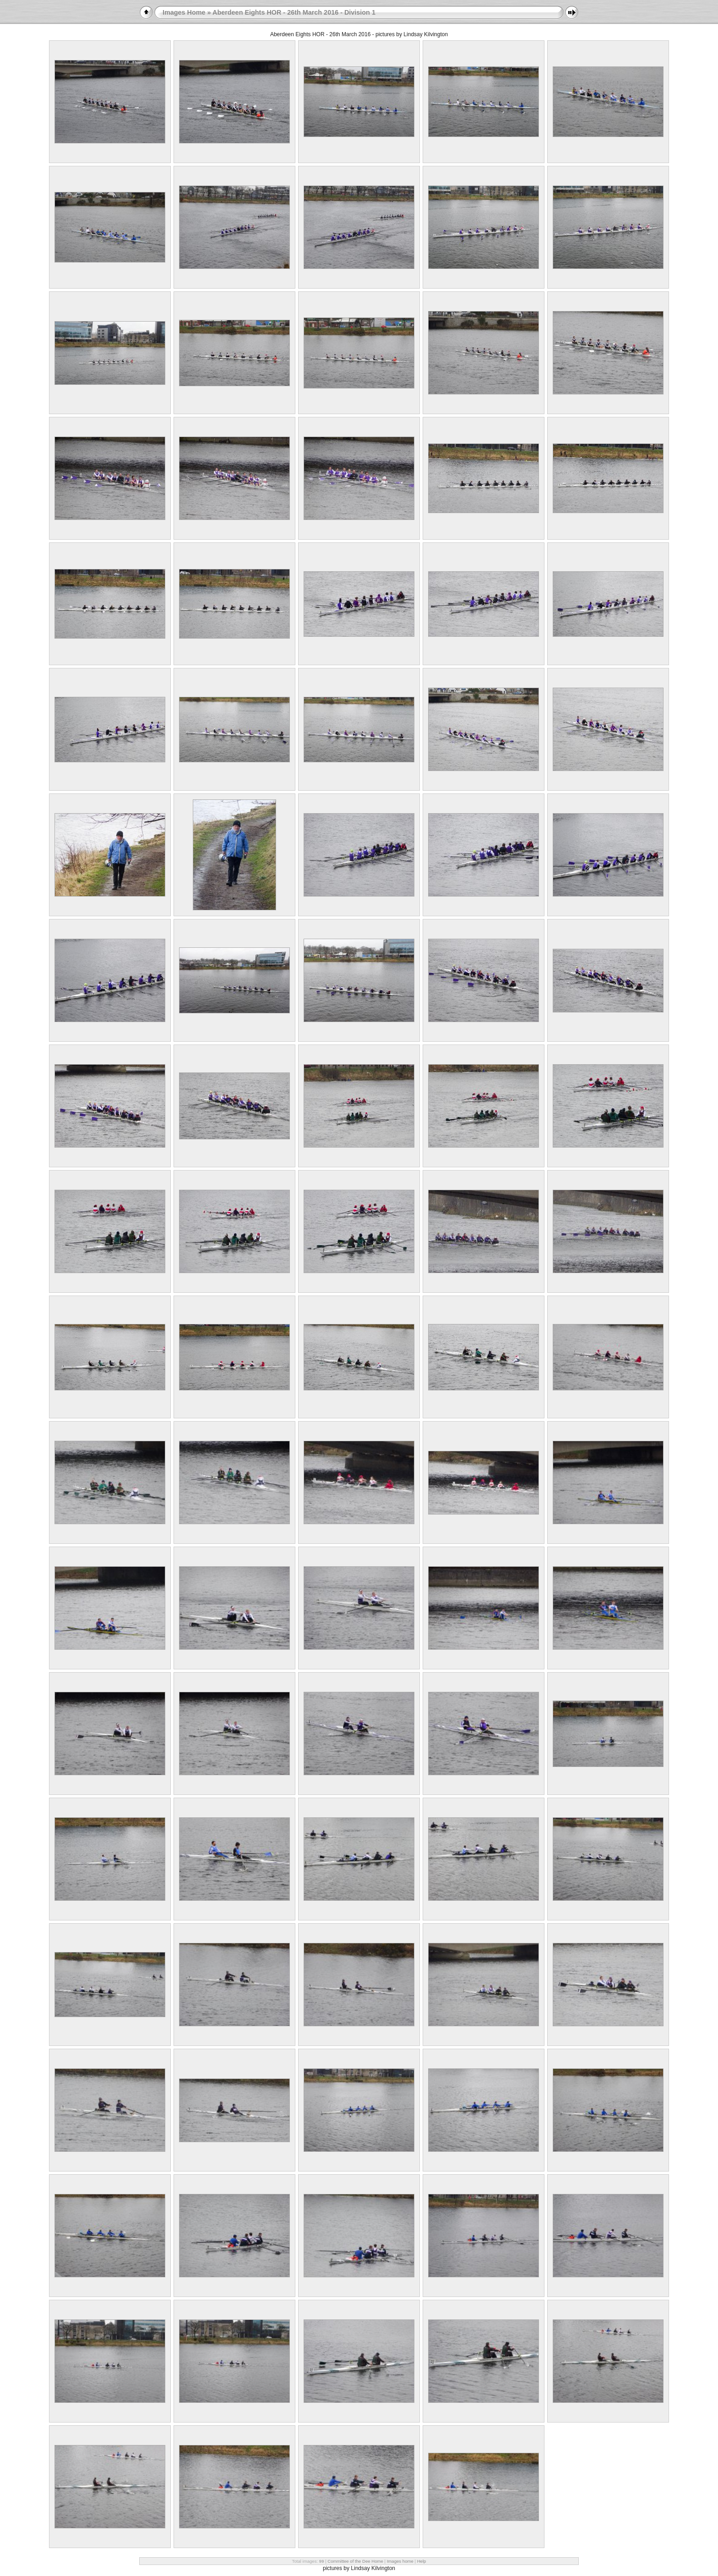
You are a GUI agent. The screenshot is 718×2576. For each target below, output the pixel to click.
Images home (400, 2561)
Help (421, 2561)
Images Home (184, 12)
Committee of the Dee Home (355, 2561)
